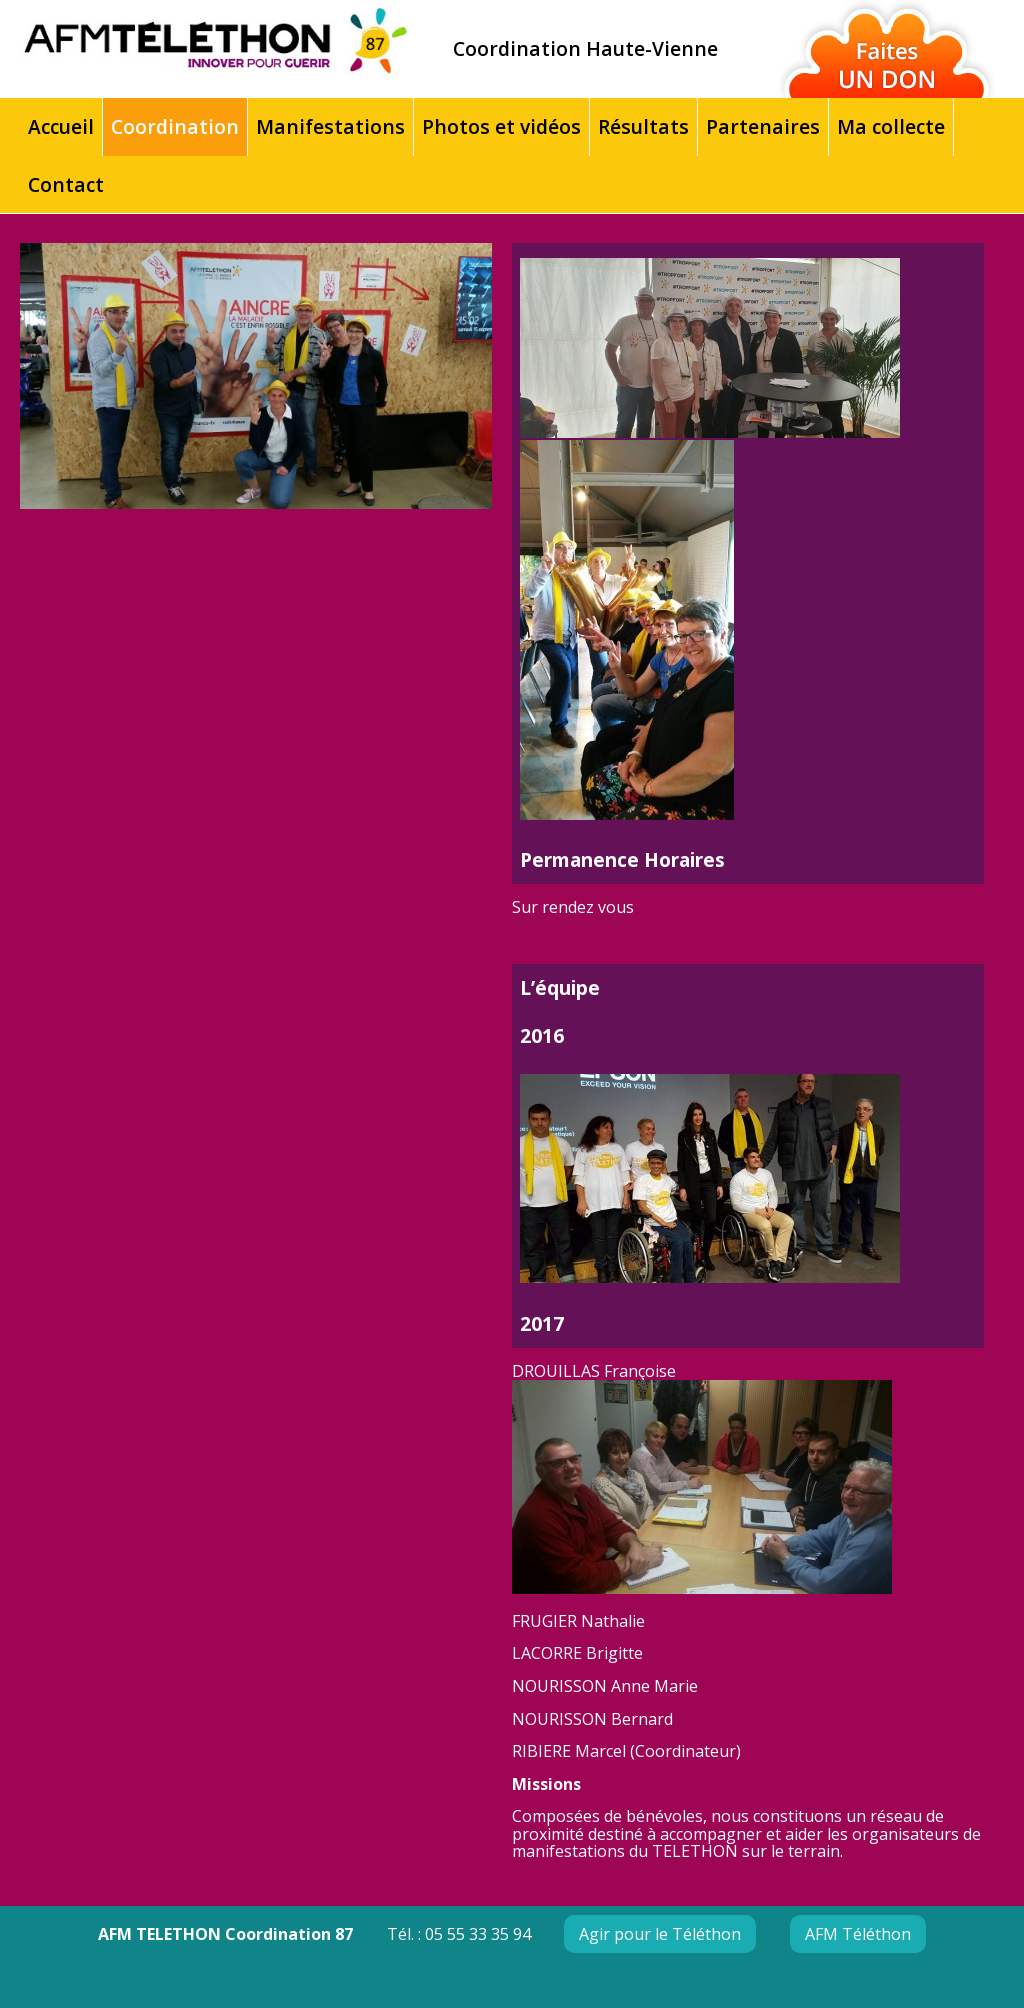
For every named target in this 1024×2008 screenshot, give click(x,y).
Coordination (175, 126)
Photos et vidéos (501, 126)
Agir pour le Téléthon (660, 1934)
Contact (66, 184)
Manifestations (330, 126)
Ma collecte (891, 126)
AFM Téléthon (858, 1934)
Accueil (61, 126)
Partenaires (763, 126)
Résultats (643, 126)
